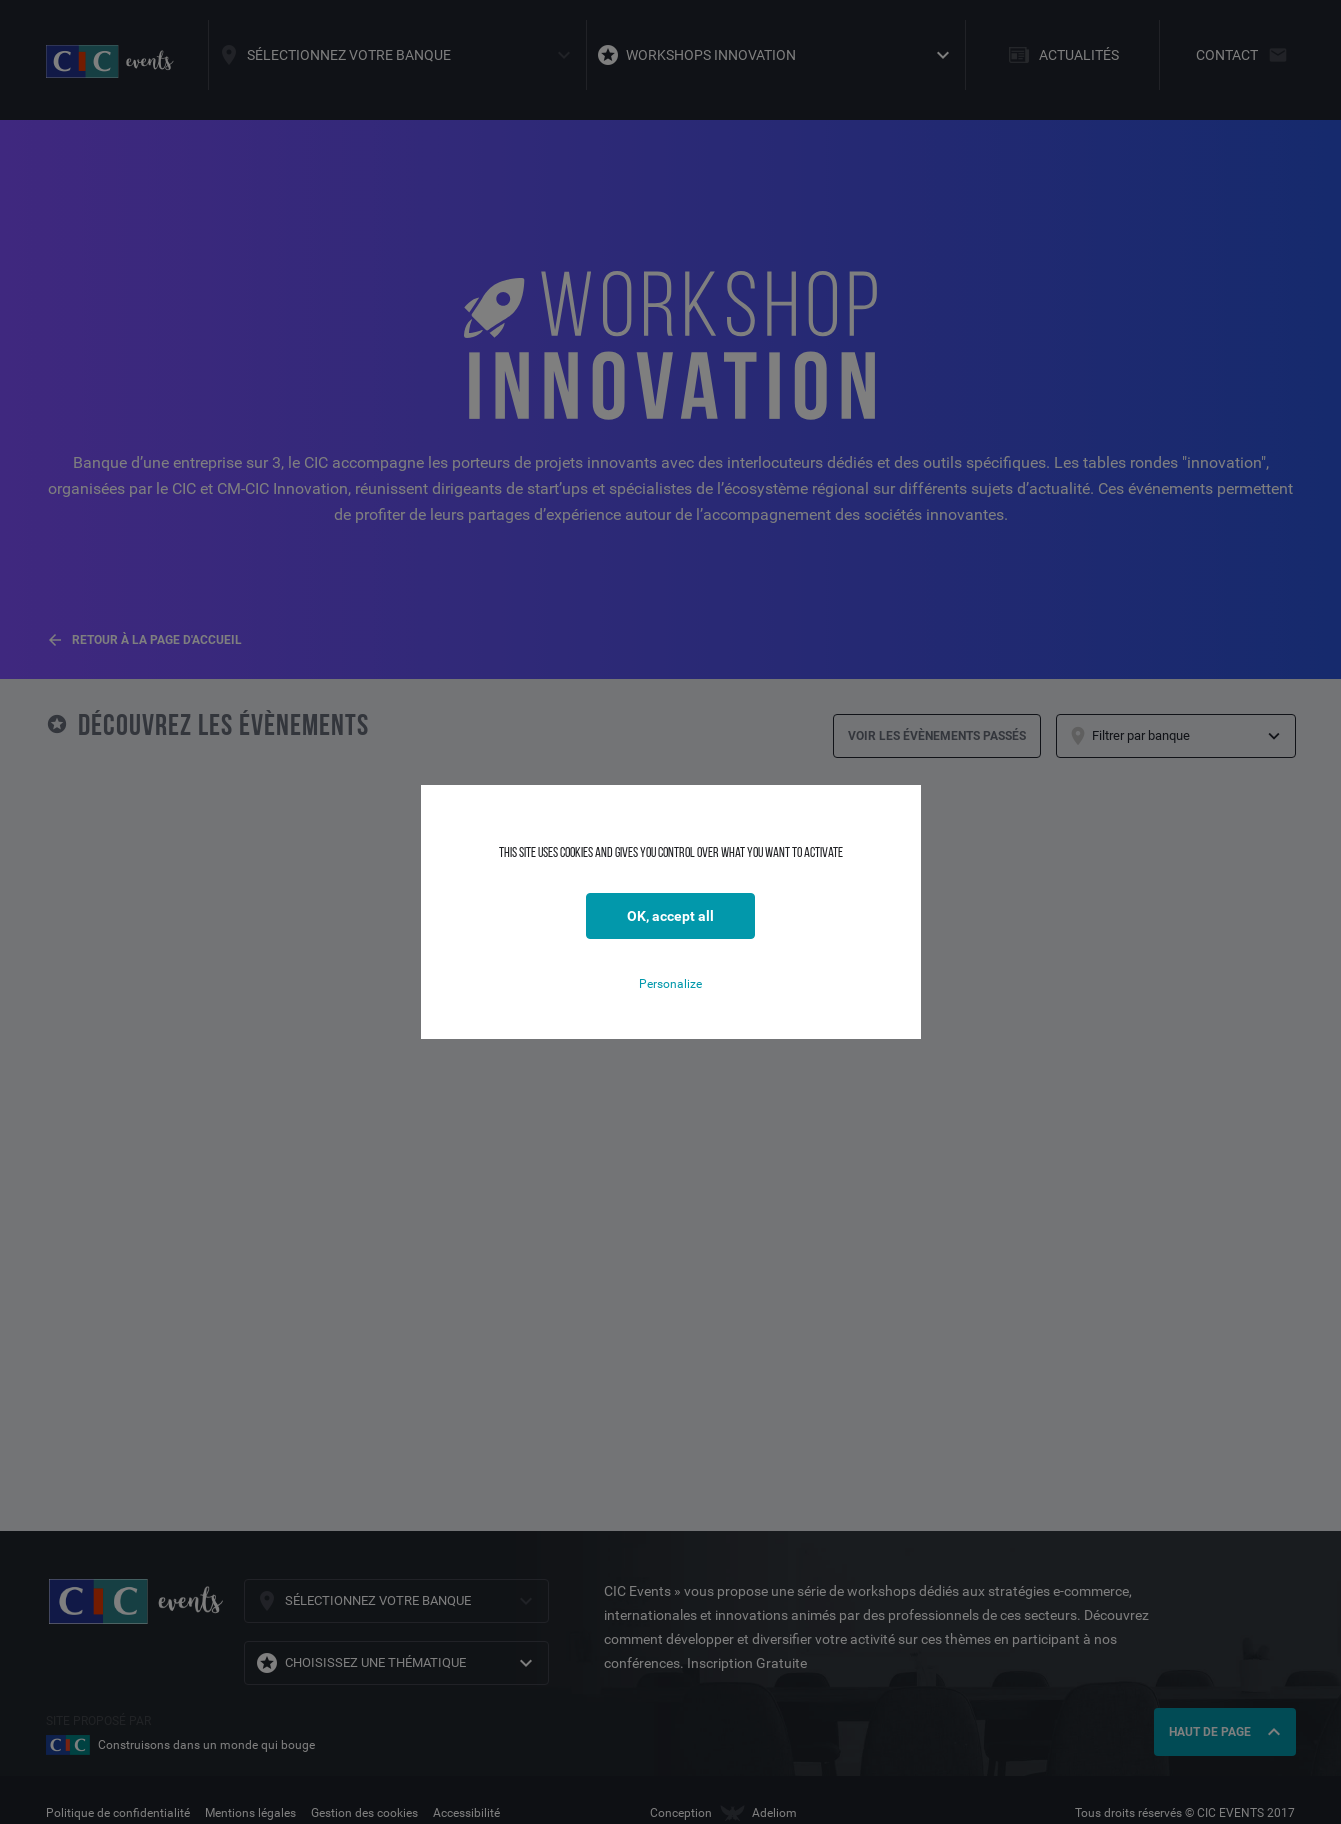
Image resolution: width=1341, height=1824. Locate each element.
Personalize (670, 984)
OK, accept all (670, 916)
